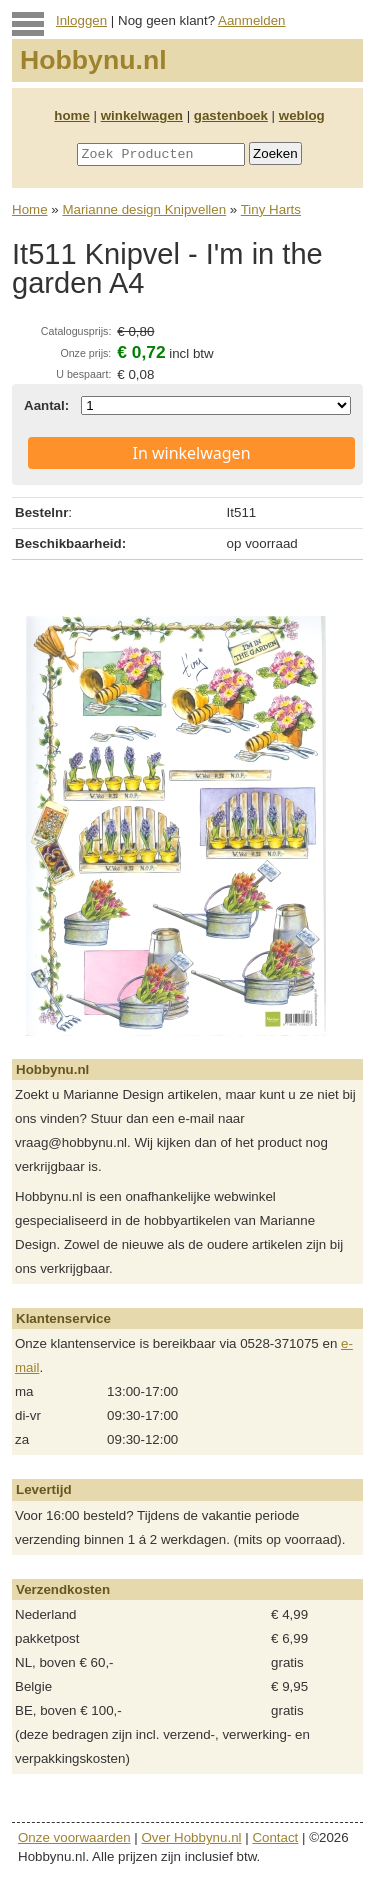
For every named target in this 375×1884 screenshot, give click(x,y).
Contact (275, 1837)
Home (30, 209)
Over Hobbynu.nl (192, 1837)
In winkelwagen (191, 453)
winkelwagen (142, 115)
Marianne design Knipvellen (144, 209)
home (72, 115)
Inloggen (81, 20)
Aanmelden (251, 20)
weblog (302, 115)
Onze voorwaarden (74, 1837)
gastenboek (231, 115)
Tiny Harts (271, 209)
